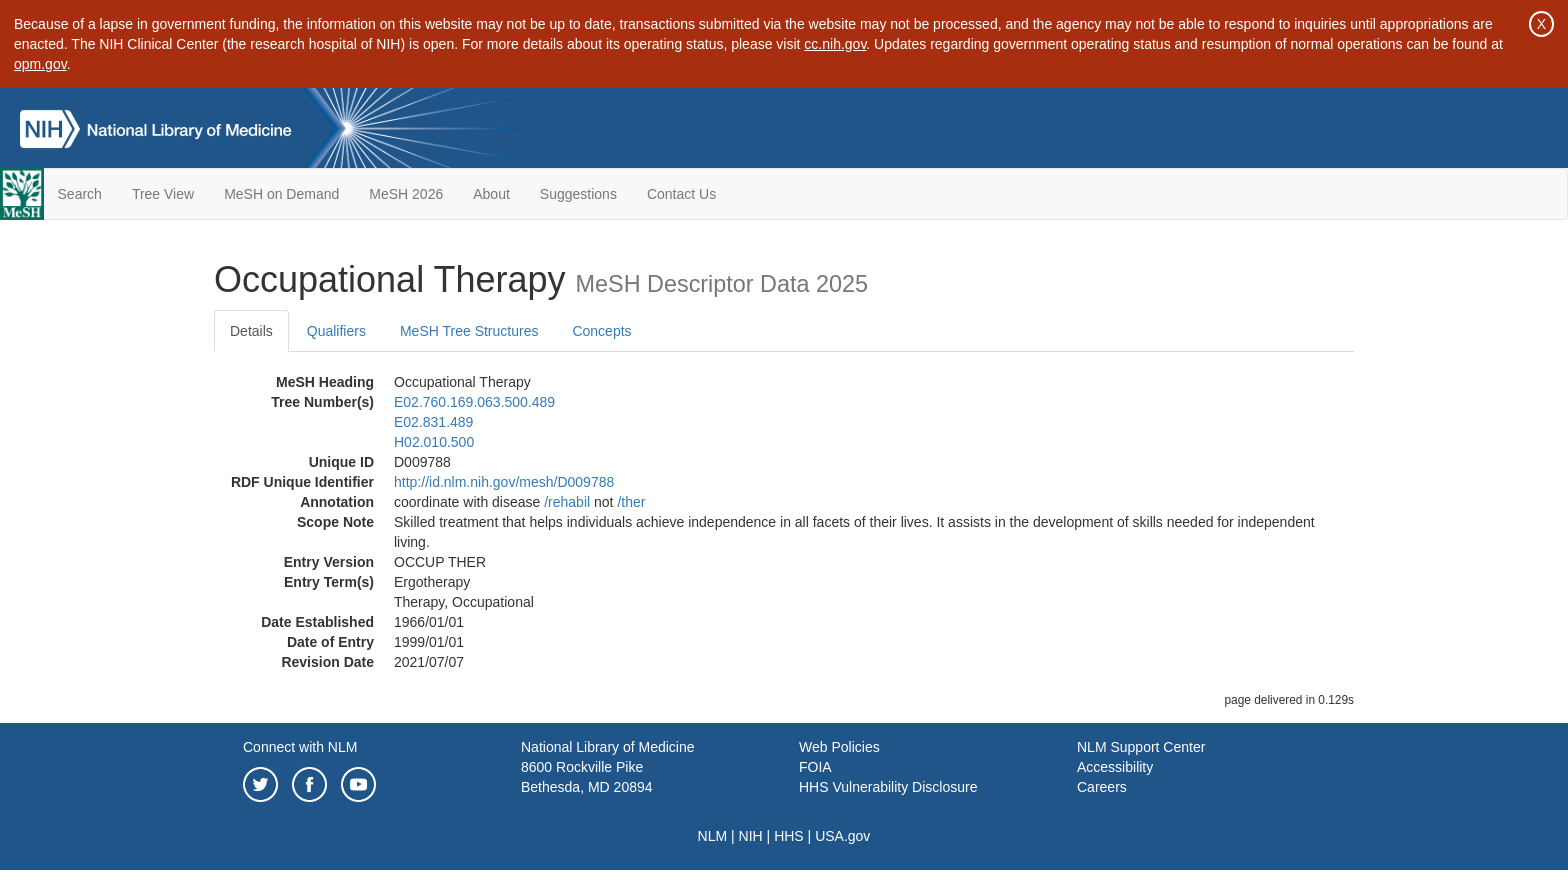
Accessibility (1115, 767)
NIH (751, 836)
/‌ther (631, 502)
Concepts (601, 331)
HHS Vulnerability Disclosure (888, 787)
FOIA (815, 767)
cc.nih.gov (835, 44)
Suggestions (578, 194)
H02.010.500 (434, 442)
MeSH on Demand (281, 194)
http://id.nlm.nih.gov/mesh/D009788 (504, 482)
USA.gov (842, 836)
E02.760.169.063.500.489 (474, 402)
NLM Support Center (1141, 747)
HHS (789, 836)
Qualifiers (336, 331)
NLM (713, 836)
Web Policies (839, 747)
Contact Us (681, 194)
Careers (1102, 787)
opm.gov (40, 64)
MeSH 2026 (406, 194)
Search (80, 194)
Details (251, 331)
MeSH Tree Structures (469, 331)
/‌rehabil (567, 502)
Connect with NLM (300, 747)
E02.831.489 (433, 422)
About (491, 194)
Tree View (163, 194)
